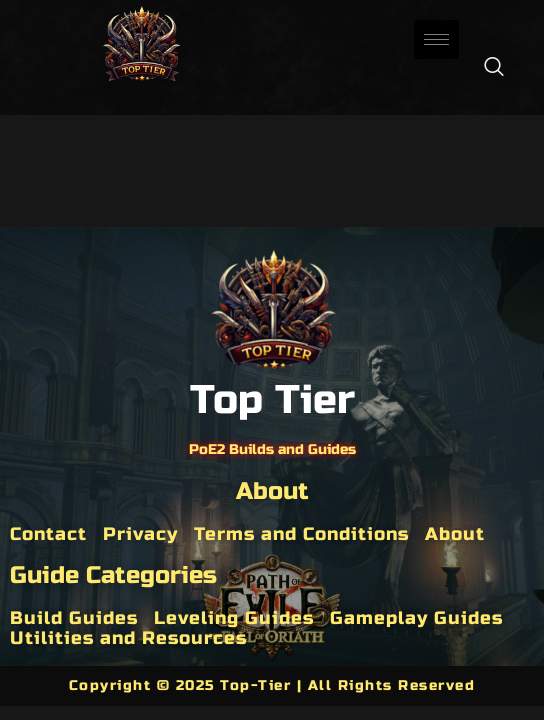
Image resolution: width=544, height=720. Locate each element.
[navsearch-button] (494, 68)
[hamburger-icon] (436, 39)
